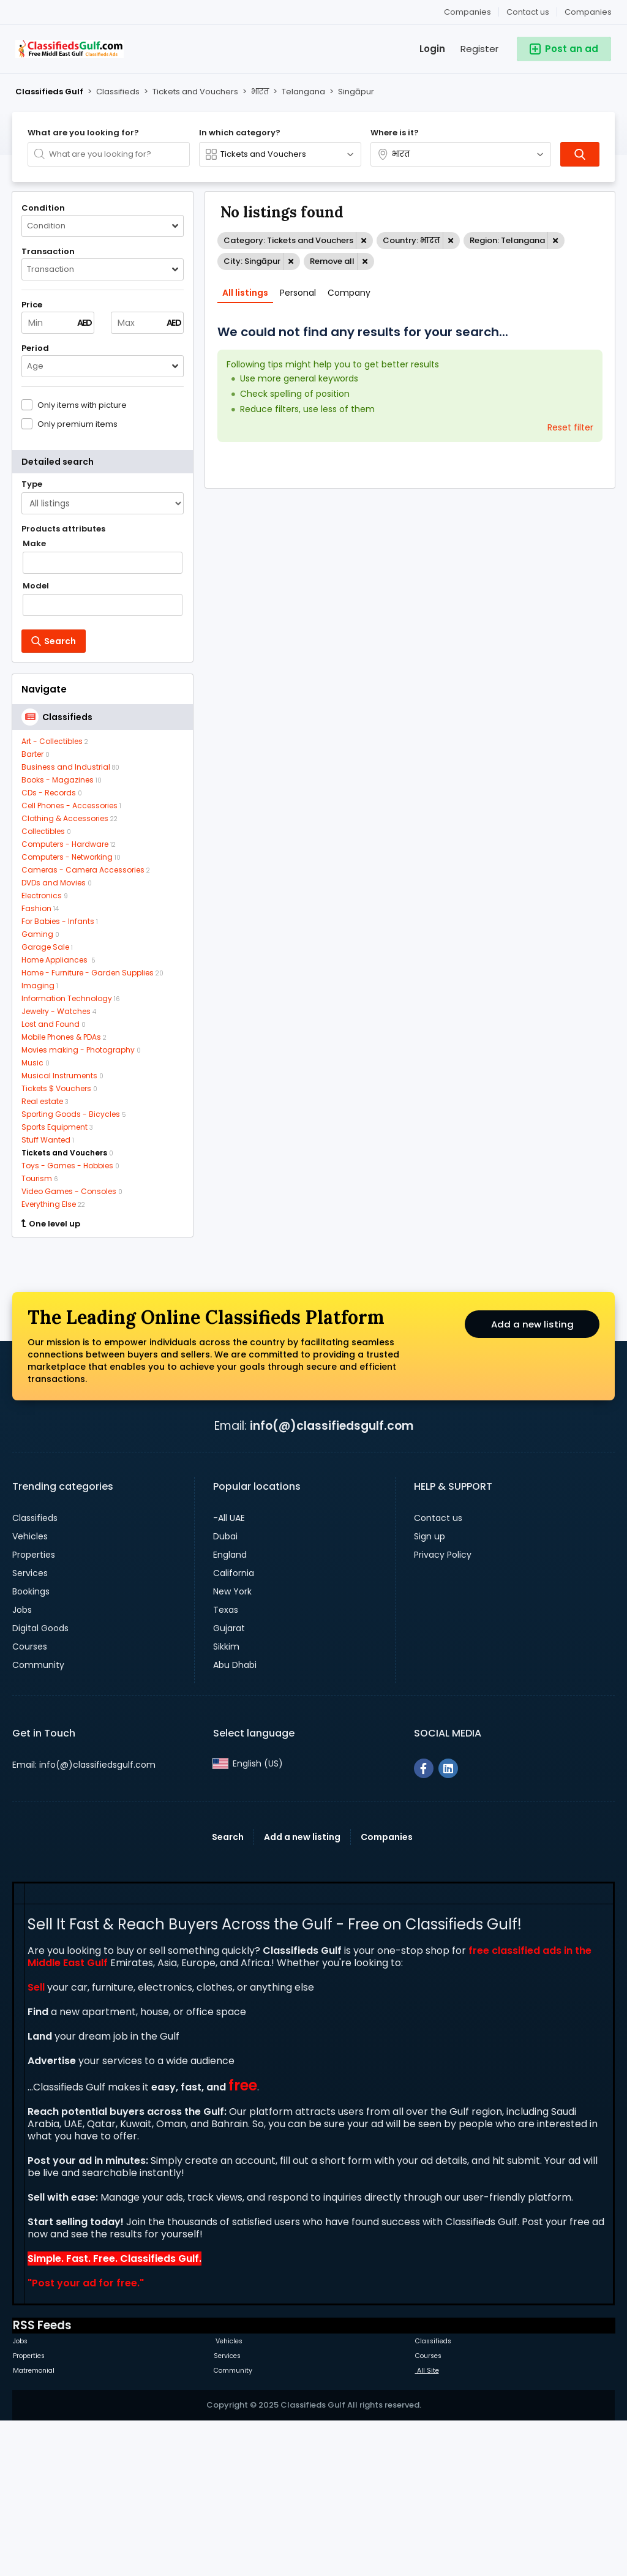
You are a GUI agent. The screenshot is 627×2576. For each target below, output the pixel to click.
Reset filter (570, 427)
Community (38, 1818)
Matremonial (33, 2523)
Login (432, 48)
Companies (588, 12)
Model (36, 586)
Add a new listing (532, 1479)
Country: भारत (411, 240)
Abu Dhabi (235, 1818)
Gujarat (229, 1781)
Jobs (22, 1763)
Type (31, 484)
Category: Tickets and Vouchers (288, 240)
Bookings (31, 1744)
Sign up (429, 1689)
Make (34, 544)
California (233, 1726)
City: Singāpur (251, 261)
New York (232, 1744)
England (230, 1708)
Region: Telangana (507, 240)
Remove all (332, 261)
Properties (33, 1708)
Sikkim (226, 1799)
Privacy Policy (442, 1708)
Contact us (527, 12)
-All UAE (229, 1671)
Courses (29, 1799)
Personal (298, 293)
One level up (50, 1224)
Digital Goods (40, 1781)
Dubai (225, 1689)
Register (479, 48)
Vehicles (30, 1689)
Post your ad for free (84, 2436)
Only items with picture (82, 404)
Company (349, 293)
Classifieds (35, 1671)
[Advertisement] (102, 1325)
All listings (245, 293)
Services (30, 1726)
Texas (225, 1763)
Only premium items (77, 423)
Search (228, 1990)
